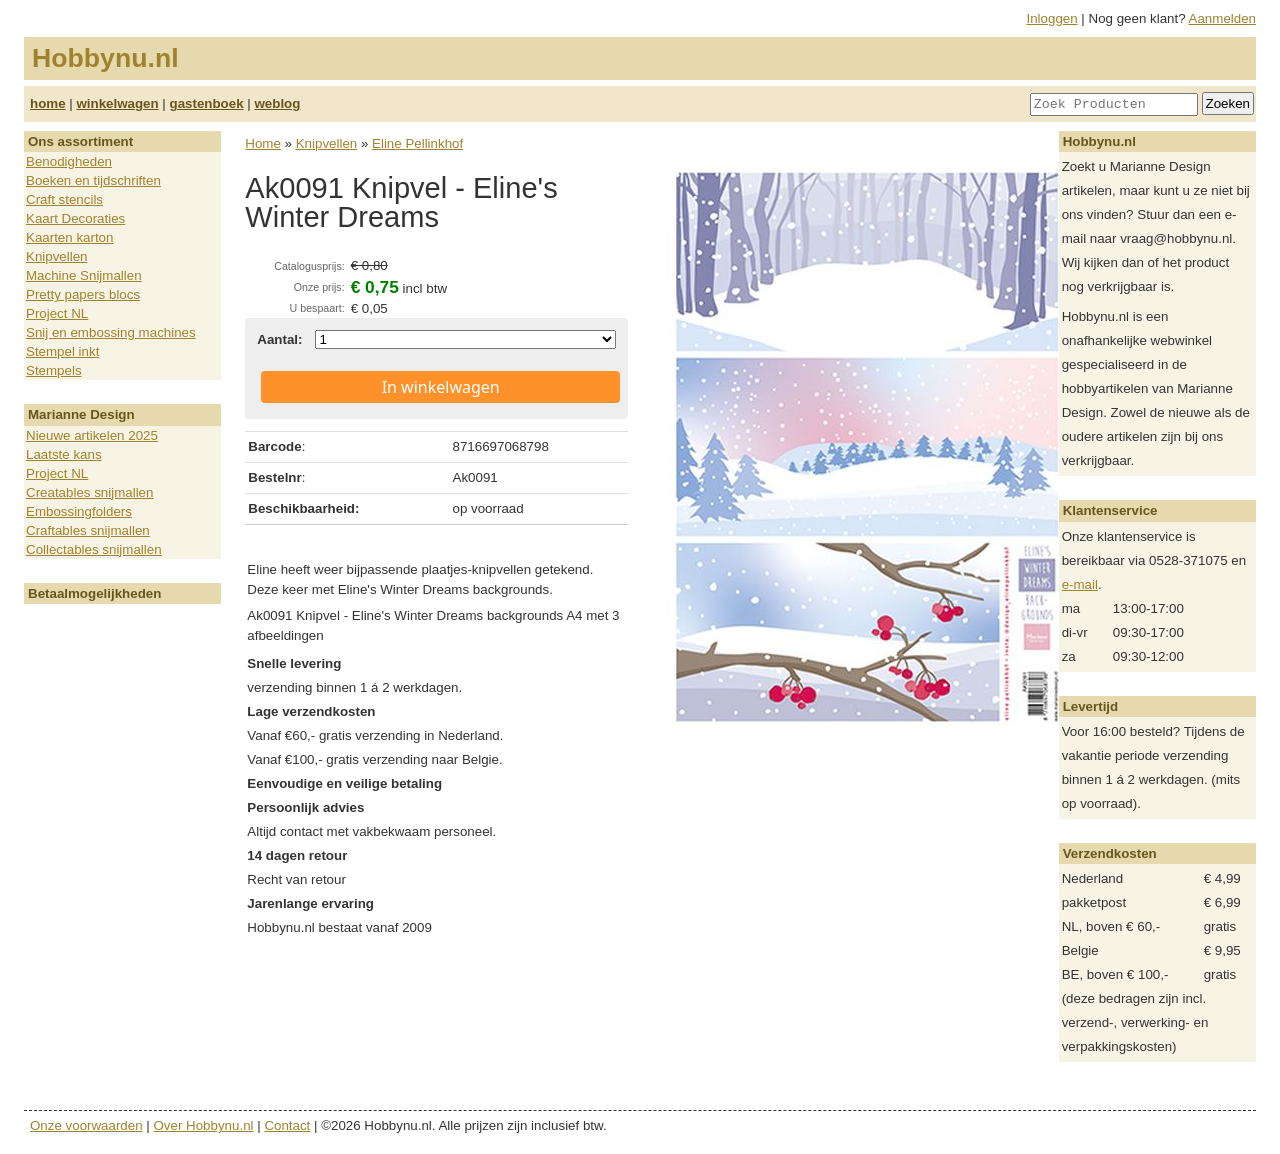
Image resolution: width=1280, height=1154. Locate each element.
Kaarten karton (69, 237)
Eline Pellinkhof (417, 143)
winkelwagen (117, 103)
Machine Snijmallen (84, 275)
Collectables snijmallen (94, 549)
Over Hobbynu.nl (204, 1125)
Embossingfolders (79, 511)
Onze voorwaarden (86, 1125)
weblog (277, 103)
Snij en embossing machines (111, 332)
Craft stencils (64, 199)
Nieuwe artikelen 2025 (92, 435)
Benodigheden (69, 161)
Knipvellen (57, 256)
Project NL (57, 313)
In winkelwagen (441, 387)
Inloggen (1052, 18)
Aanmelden (1222, 18)
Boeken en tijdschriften (93, 180)
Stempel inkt (62, 351)
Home (263, 143)
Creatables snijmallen (89, 492)
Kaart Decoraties (75, 218)
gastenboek (207, 103)
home (48, 103)
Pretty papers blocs (83, 294)
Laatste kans (64, 454)
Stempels (54, 370)
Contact (287, 1125)
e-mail (1080, 584)
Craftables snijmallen (88, 530)
